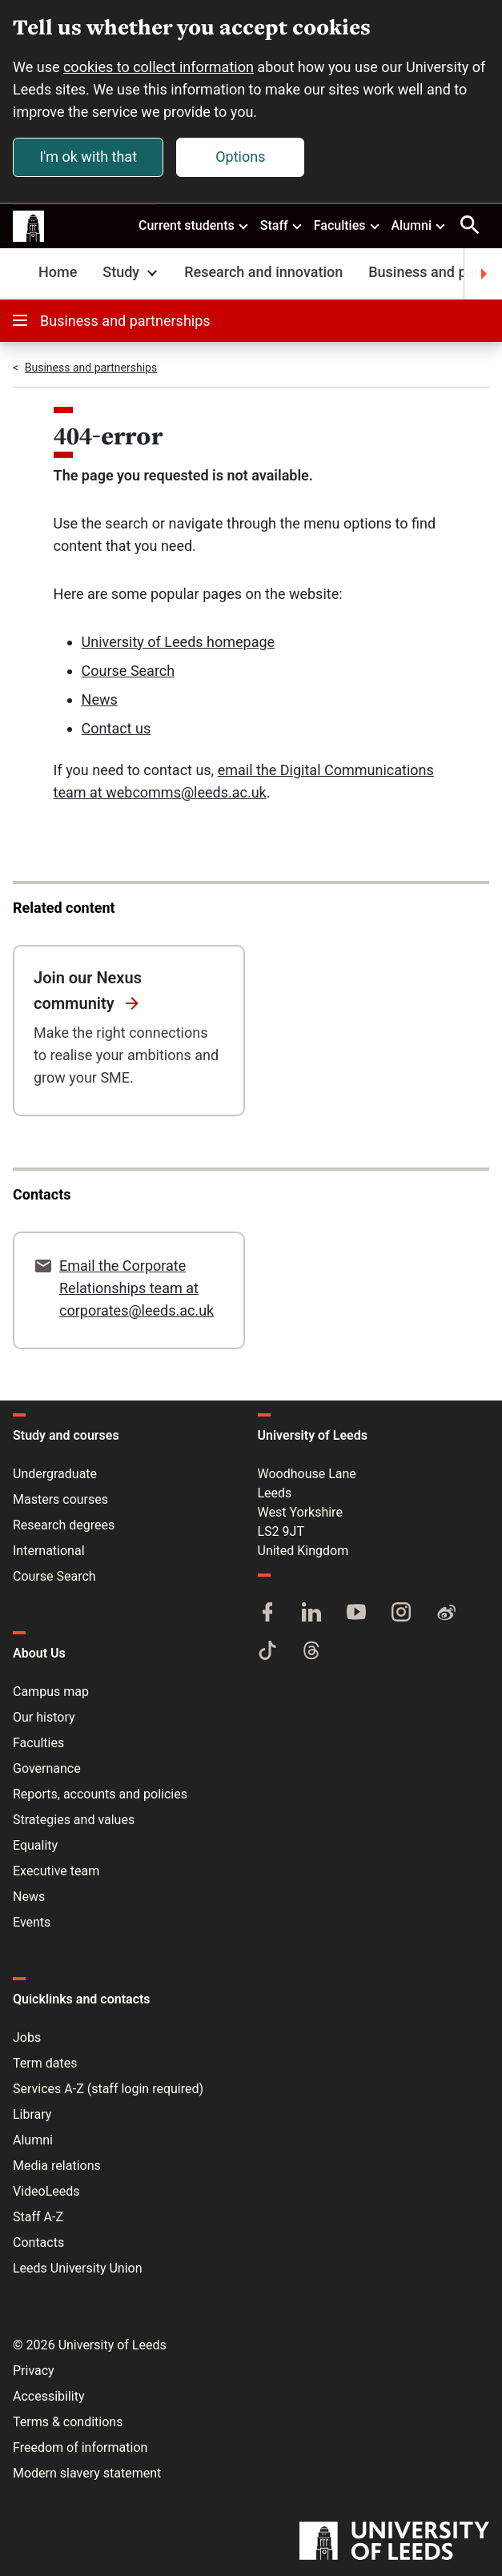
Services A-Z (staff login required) (108, 2088)
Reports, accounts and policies (100, 1794)
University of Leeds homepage (178, 641)
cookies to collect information (158, 66)
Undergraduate (55, 1473)
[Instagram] (401, 1613)
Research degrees (63, 1525)
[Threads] (311, 1652)
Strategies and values (74, 1819)
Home (57, 271)
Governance (47, 1768)
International (49, 1550)
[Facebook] (267, 1613)
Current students (194, 225)
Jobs (27, 2037)
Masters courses (60, 1499)
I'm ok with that (88, 156)
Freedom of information (80, 2447)
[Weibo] (446, 1613)
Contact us (116, 728)
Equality (35, 1845)
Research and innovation (263, 271)
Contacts (38, 2242)
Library (32, 2114)
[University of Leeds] (394, 2542)
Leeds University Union (77, 2268)
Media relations (57, 2165)
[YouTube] (356, 1613)
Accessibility (49, 2396)
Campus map (51, 1691)
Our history (44, 1717)
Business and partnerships (112, 320)
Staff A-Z (38, 2216)
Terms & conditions (67, 2421)
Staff (281, 225)
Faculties (347, 225)
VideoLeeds (46, 2191)
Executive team (56, 1871)
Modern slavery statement (87, 2473)
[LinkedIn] (311, 1613)
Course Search (128, 670)
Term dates (45, 2063)
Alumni (419, 225)
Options (240, 156)
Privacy (33, 2370)
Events (31, 1922)
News (100, 699)
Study (131, 271)
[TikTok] (267, 1652)
